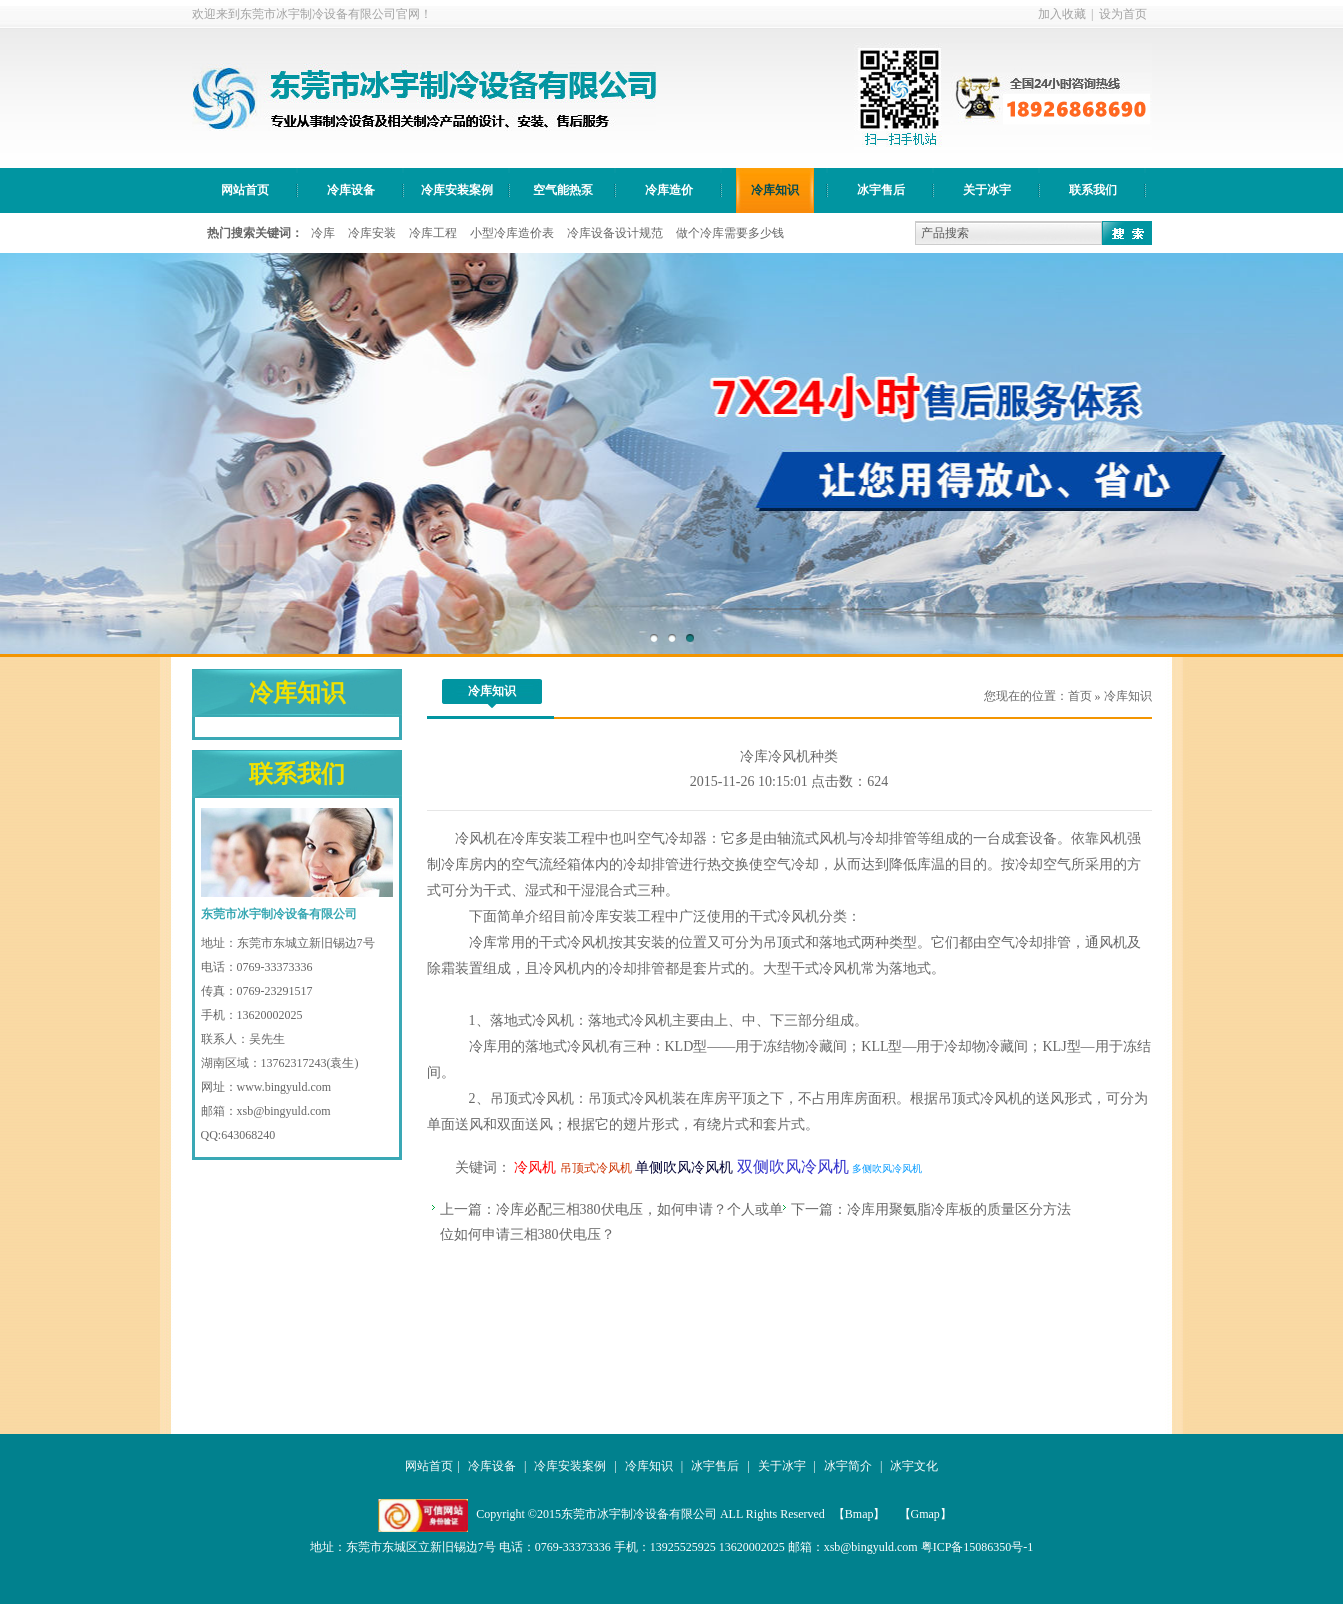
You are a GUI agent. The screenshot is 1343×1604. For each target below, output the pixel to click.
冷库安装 (372, 233)
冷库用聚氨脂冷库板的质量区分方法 (959, 1209)
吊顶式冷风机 (532, 1098)
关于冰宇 (987, 190)
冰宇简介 (848, 1466)
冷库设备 (351, 190)
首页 (1080, 696)
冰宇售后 (881, 190)
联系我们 (1093, 190)
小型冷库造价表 (512, 233)
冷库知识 (775, 190)
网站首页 (245, 190)
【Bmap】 (861, 1514)
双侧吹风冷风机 (793, 1166)
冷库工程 (433, 233)
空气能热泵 (563, 190)
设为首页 (1123, 14)
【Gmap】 (927, 1514)
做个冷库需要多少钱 (730, 233)
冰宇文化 (914, 1466)
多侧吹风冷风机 (887, 1168)
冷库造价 (669, 190)
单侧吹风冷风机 (684, 1167)
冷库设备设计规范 (615, 233)
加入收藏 (1062, 14)
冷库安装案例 (457, 190)
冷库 (323, 233)
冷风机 (476, 838)
